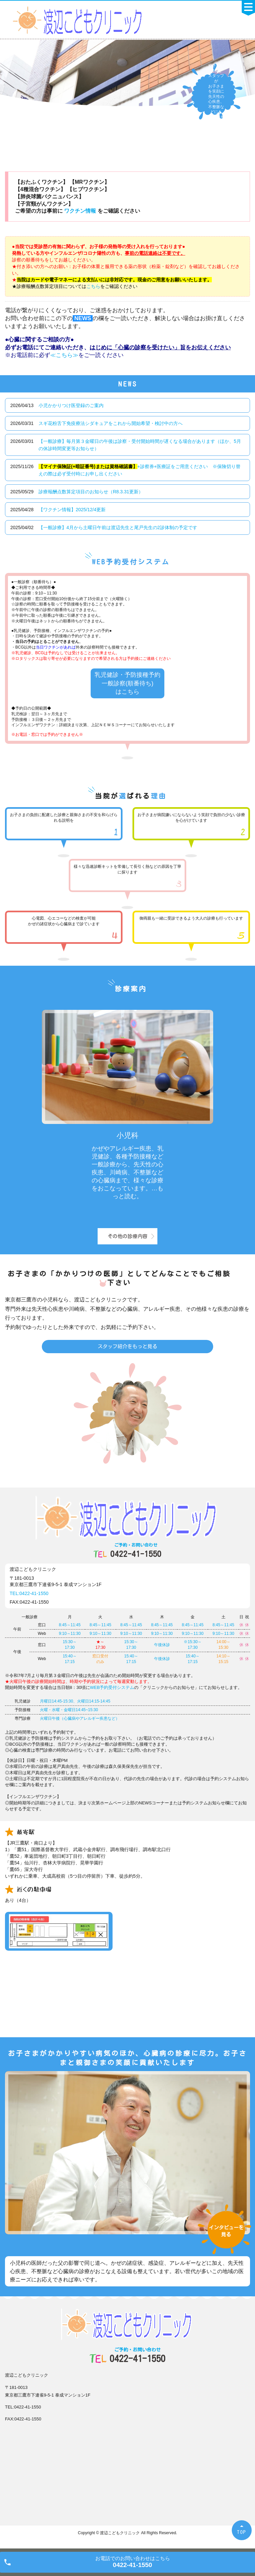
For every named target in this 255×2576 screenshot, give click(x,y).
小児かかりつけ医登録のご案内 (71, 405)
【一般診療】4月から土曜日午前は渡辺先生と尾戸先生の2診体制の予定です (118, 527)
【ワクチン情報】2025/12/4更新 (72, 509)
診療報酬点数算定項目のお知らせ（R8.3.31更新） (91, 491)
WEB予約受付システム (112, 1687)
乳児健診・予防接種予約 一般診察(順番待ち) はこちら (127, 683)
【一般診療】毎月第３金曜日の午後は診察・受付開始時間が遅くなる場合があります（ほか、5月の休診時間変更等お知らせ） (140, 445)
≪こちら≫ (64, 355)
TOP (241, 2532)
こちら (93, 286)
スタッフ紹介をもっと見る (127, 1346)
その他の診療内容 (127, 1236)
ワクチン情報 (80, 211)
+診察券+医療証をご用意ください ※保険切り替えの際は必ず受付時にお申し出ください (139, 470)
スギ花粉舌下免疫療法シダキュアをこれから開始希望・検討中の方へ (111, 423)
